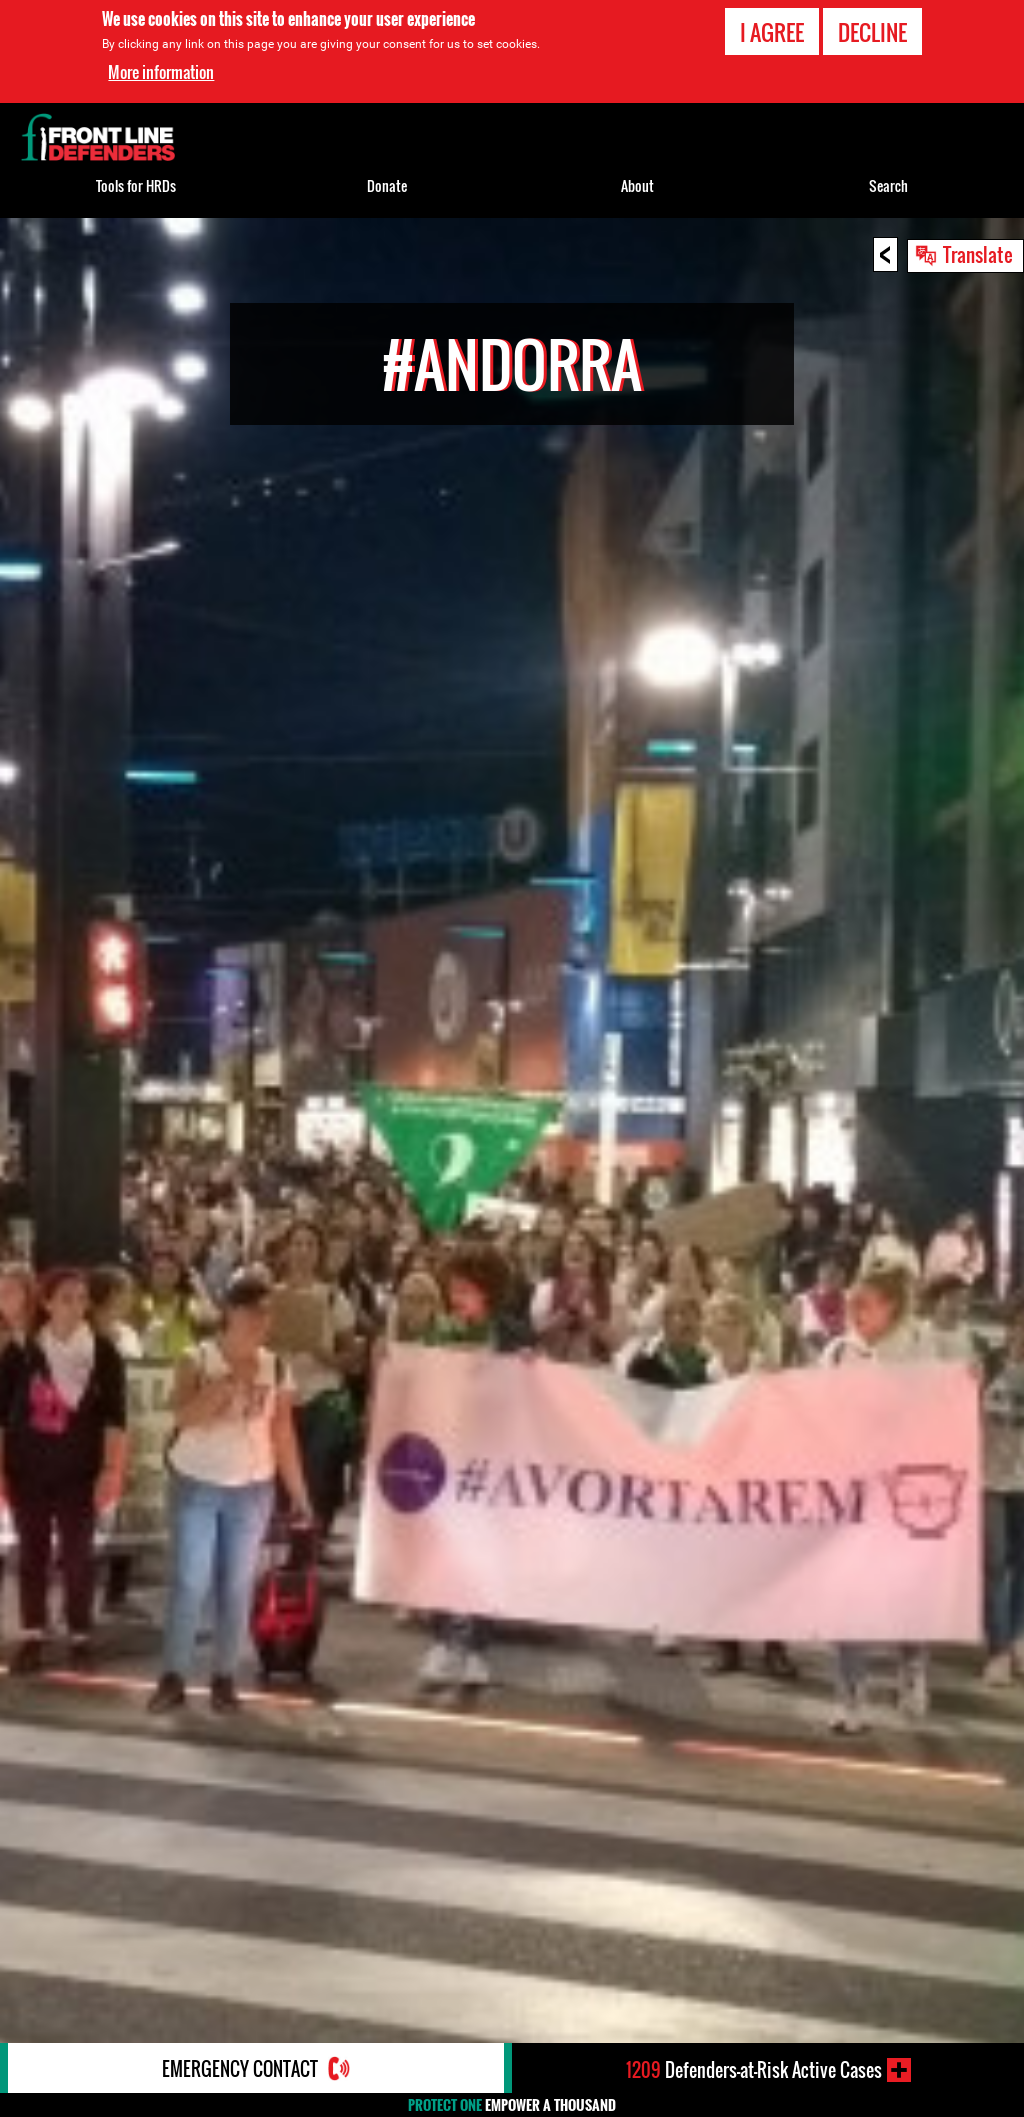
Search (888, 185)
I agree (772, 32)
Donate (387, 185)
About (637, 185)
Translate (978, 254)
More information (161, 72)
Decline (872, 32)
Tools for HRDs (136, 185)
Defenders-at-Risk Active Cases (754, 2070)
